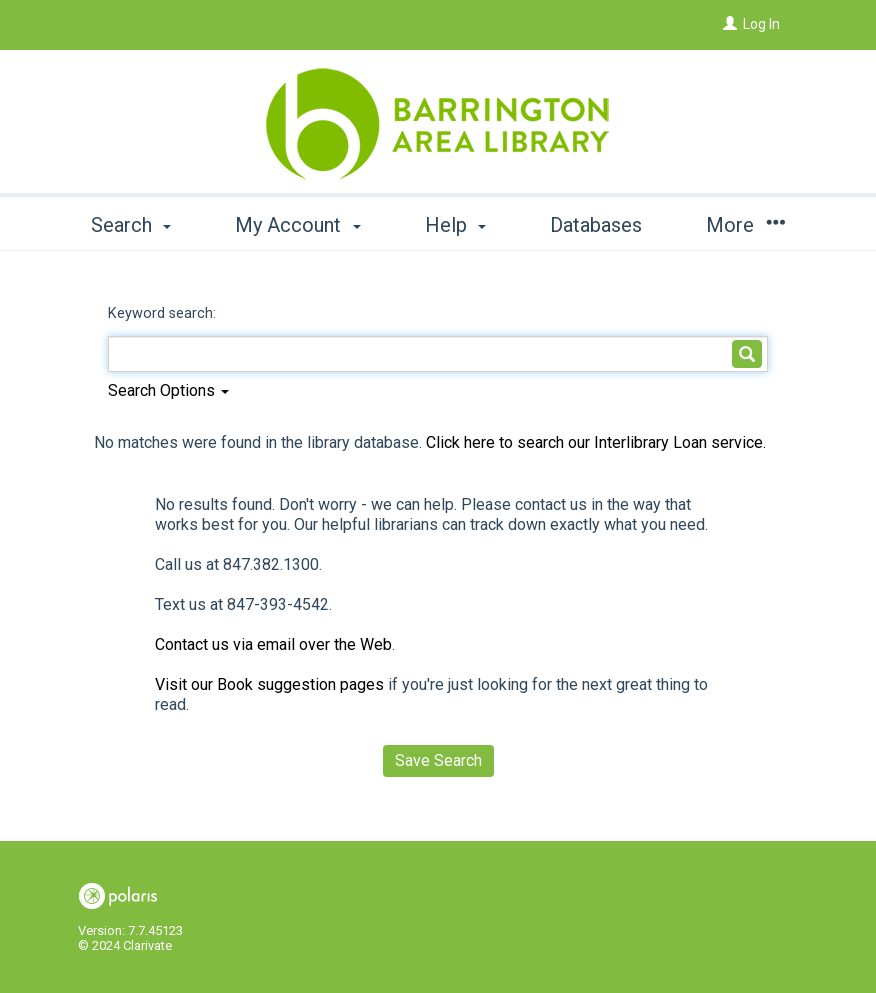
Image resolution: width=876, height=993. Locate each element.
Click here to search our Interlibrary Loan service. (596, 442)
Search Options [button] (168, 390)
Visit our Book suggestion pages (269, 684)
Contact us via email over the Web (273, 644)
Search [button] (131, 225)
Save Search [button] (438, 760)
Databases (596, 225)
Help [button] (455, 225)
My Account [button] (297, 225)
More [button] (745, 225)
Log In (761, 24)
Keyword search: (164, 313)
